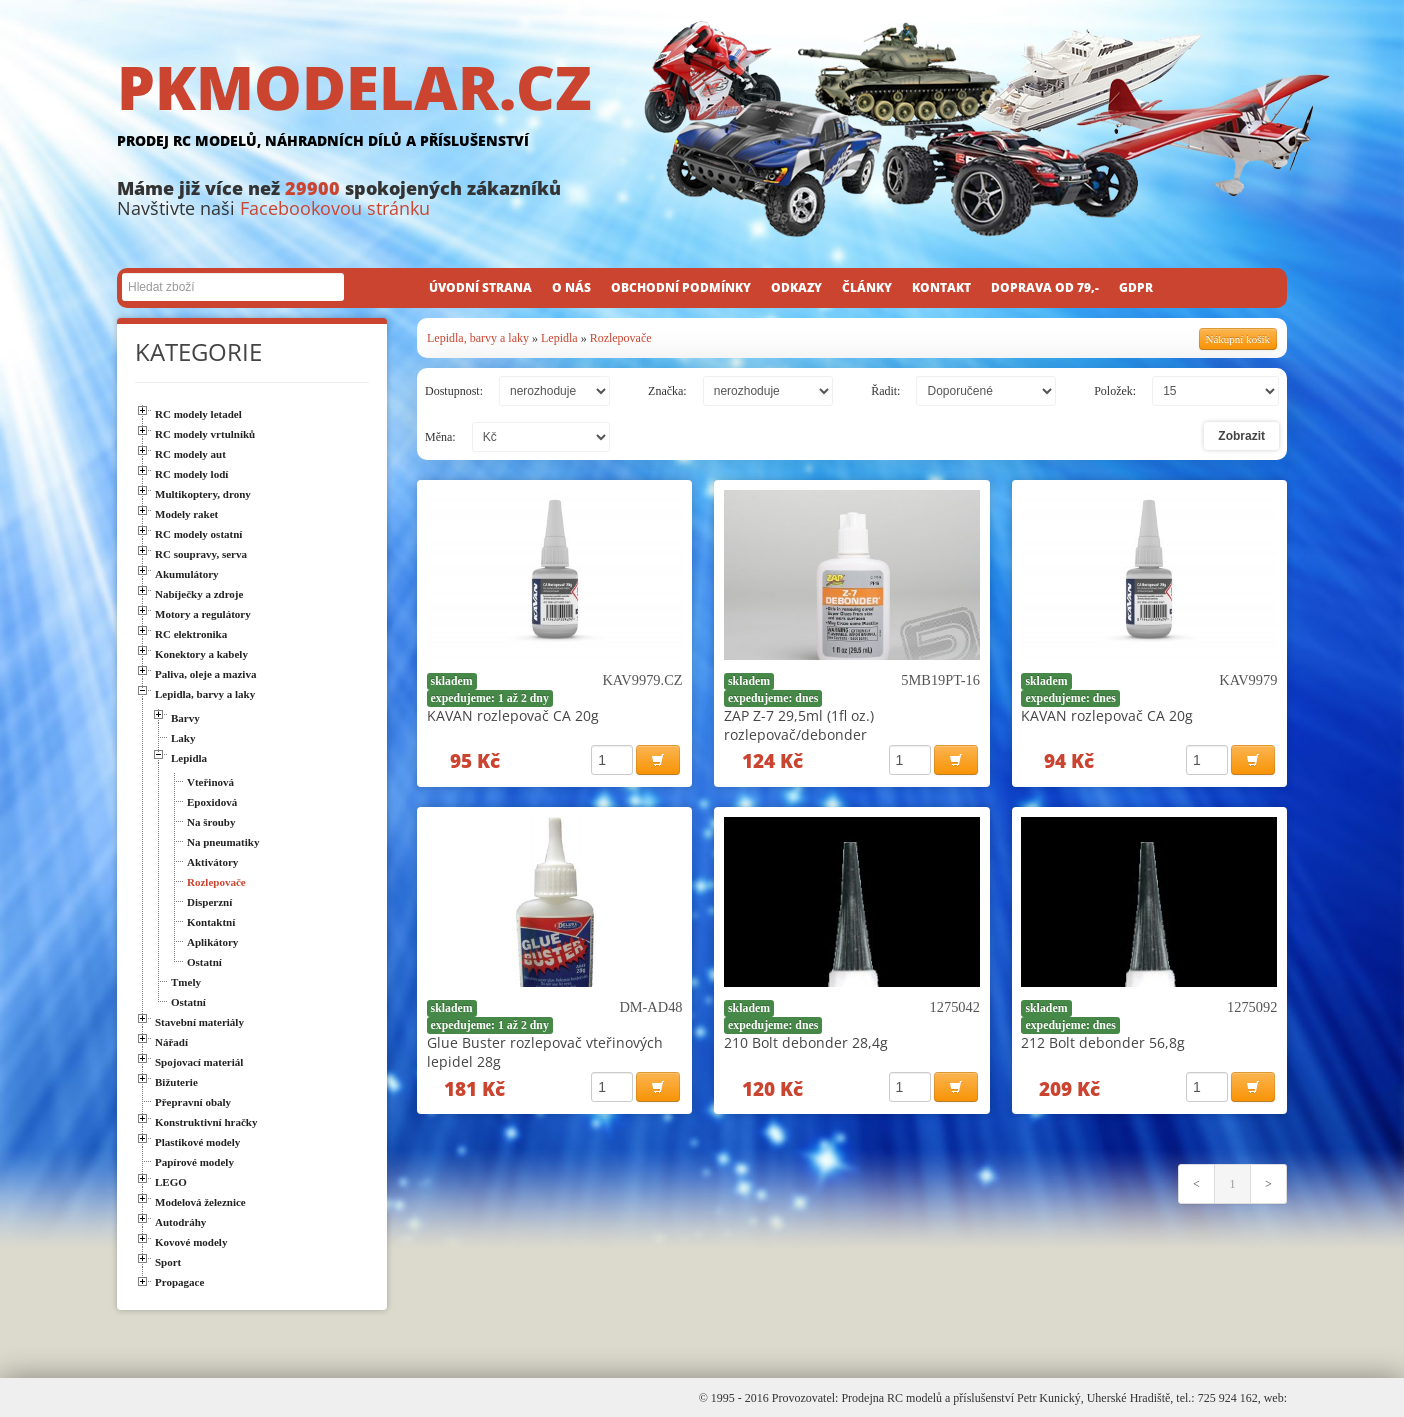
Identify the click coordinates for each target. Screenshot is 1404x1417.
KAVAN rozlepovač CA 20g (513, 715)
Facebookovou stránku (335, 208)
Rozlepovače (621, 338)
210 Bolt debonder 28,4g (806, 1042)
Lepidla (559, 338)
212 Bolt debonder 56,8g (1103, 1042)
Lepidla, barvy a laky (478, 338)
